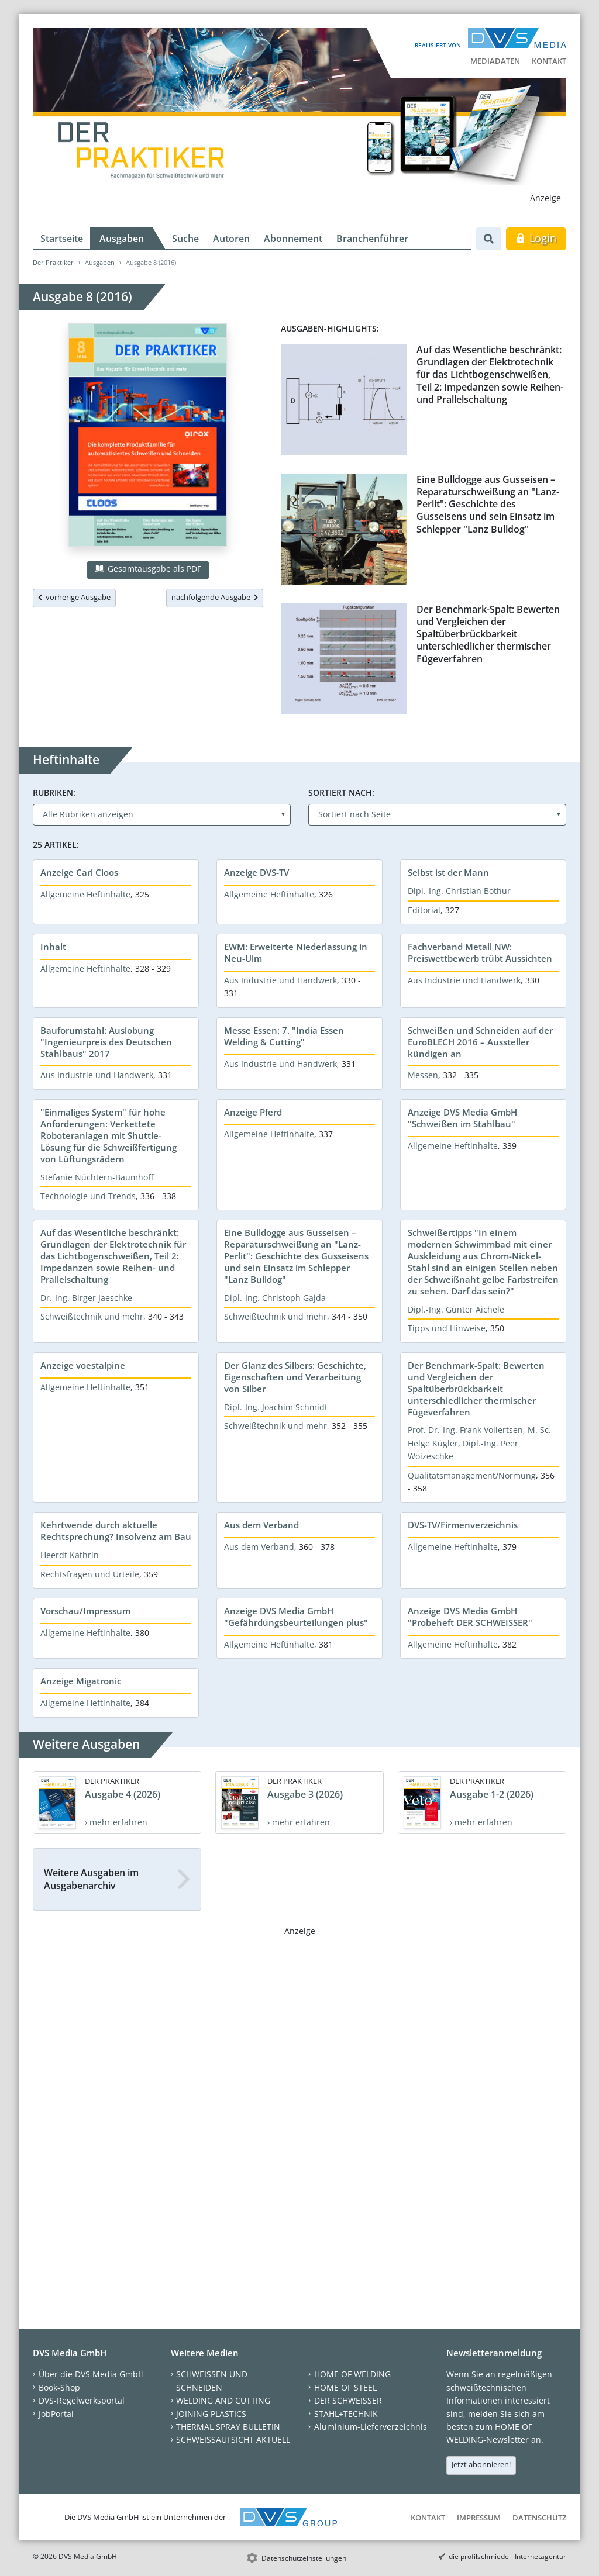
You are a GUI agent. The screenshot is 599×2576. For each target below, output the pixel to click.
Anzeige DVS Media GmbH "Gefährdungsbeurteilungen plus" (296, 1616)
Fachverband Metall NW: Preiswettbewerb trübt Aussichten (480, 952)
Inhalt (53, 946)
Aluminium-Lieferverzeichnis (370, 2426)
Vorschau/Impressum (85, 1611)
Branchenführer (372, 238)
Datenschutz (539, 2517)
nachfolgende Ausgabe (214, 597)
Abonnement (293, 238)
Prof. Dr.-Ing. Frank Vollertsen (465, 1429)
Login (536, 238)
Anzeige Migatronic (80, 1681)
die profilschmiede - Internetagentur (507, 2556)
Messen (423, 1074)
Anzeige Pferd (253, 1112)
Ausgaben (121, 238)
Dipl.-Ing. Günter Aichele (456, 1309)
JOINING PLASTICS (211, 2413)
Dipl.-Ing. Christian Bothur (459, 890)
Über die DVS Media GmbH (91, 2374)
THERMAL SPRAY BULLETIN (228, 2426)
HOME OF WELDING (352, 2374)
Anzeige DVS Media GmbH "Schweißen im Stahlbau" (462, 1118)
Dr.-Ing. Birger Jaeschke (86, 1297)
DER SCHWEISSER (348, 2400)
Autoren (231, 238)
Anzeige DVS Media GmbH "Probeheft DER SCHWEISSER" (470, 1616)
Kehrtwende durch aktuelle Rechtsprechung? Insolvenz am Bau (115, 1530)
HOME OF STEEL (345, 2387)
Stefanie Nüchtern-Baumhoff (96, 1177)
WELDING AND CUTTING (223, 2400)
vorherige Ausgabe (74, 597)
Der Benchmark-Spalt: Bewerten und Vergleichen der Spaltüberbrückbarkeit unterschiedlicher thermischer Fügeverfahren (488, 634)
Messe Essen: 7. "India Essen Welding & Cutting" (284, 1036)
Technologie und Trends (88, 1195)
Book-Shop (59, 2387)
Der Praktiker (53, 262)
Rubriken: (54, 792)
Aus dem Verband (261, 1525)
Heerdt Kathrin (69, 1554)
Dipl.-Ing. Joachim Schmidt (276, 1407)
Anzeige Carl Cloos (79, 872)
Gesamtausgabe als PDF (148, 568)
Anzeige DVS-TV (256, 872)
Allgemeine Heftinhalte (85, 894)
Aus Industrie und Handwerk (280, 980)
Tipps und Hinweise (447, 1328)
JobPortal (56, 2413)
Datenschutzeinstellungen (303, 2558)
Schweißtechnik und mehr (91, 1316)
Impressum (479, 2517)
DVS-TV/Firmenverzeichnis (463, 1525)
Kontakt (549, 61)
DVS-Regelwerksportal (82, 2400)
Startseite (61, 238)
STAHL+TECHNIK (346, 2413)
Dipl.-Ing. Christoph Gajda (275, 1297)
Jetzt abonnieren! (481, 2464)
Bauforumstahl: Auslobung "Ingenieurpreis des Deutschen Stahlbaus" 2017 (106, 1041)
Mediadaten (495, 61)
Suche (185, 238)
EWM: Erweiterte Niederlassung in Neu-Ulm (295, 952)
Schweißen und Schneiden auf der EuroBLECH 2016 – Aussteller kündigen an (480, 1041)
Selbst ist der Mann (448, 872)
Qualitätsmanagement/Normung (472, 1475)
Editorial (424, 910)
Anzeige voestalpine (82, 1365)
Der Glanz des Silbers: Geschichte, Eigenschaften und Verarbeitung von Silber (295, 1376)
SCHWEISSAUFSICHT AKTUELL (233, 2439)
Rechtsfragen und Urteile (89, 1574)
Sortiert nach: (341, 792)
